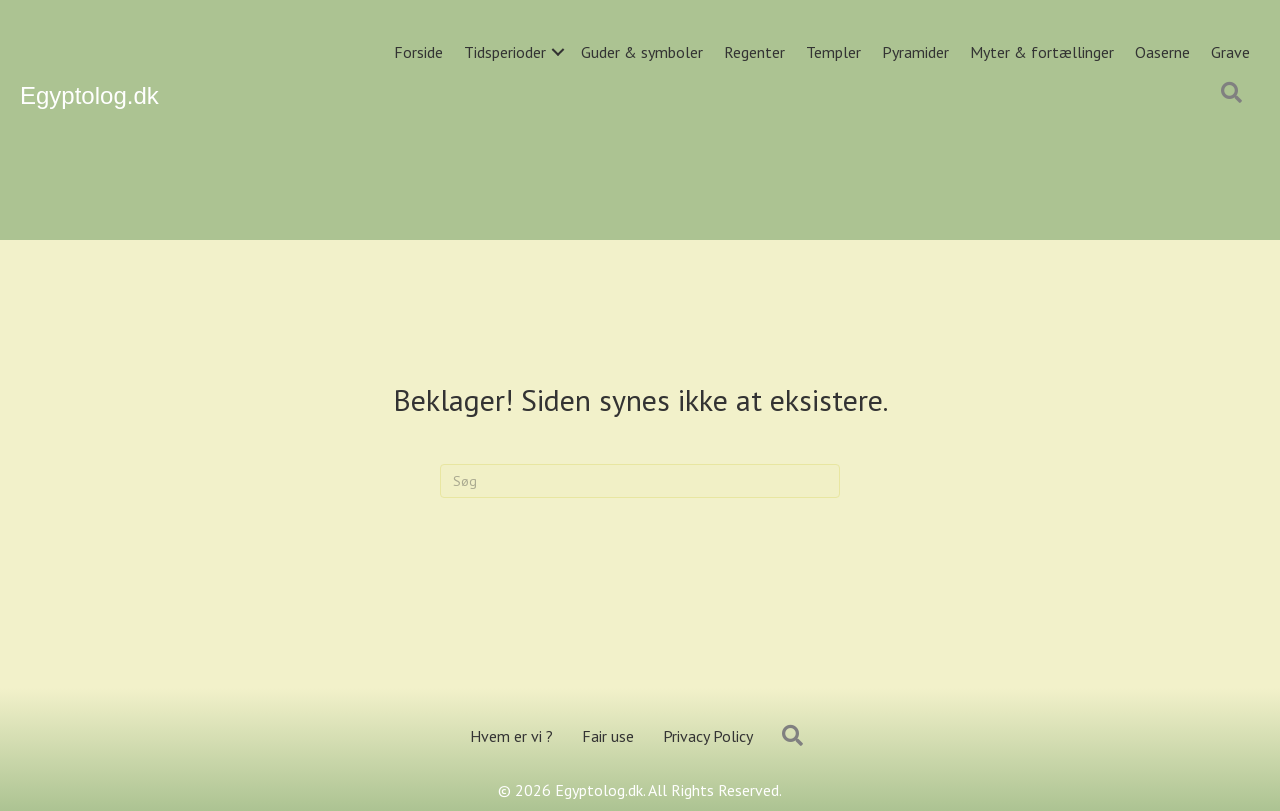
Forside (418, 52)
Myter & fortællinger (1042, 52)
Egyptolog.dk (89, 95)
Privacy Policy (708, 736)
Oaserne (1162, 52)
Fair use (608, 736)
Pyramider (915, 52)
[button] (558, 52)
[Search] (640, 481)
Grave (1230, 52)
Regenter (754, 52)
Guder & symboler (642, 52)
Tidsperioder (505, 52)
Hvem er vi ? (511, 736)
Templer (833, 52)
